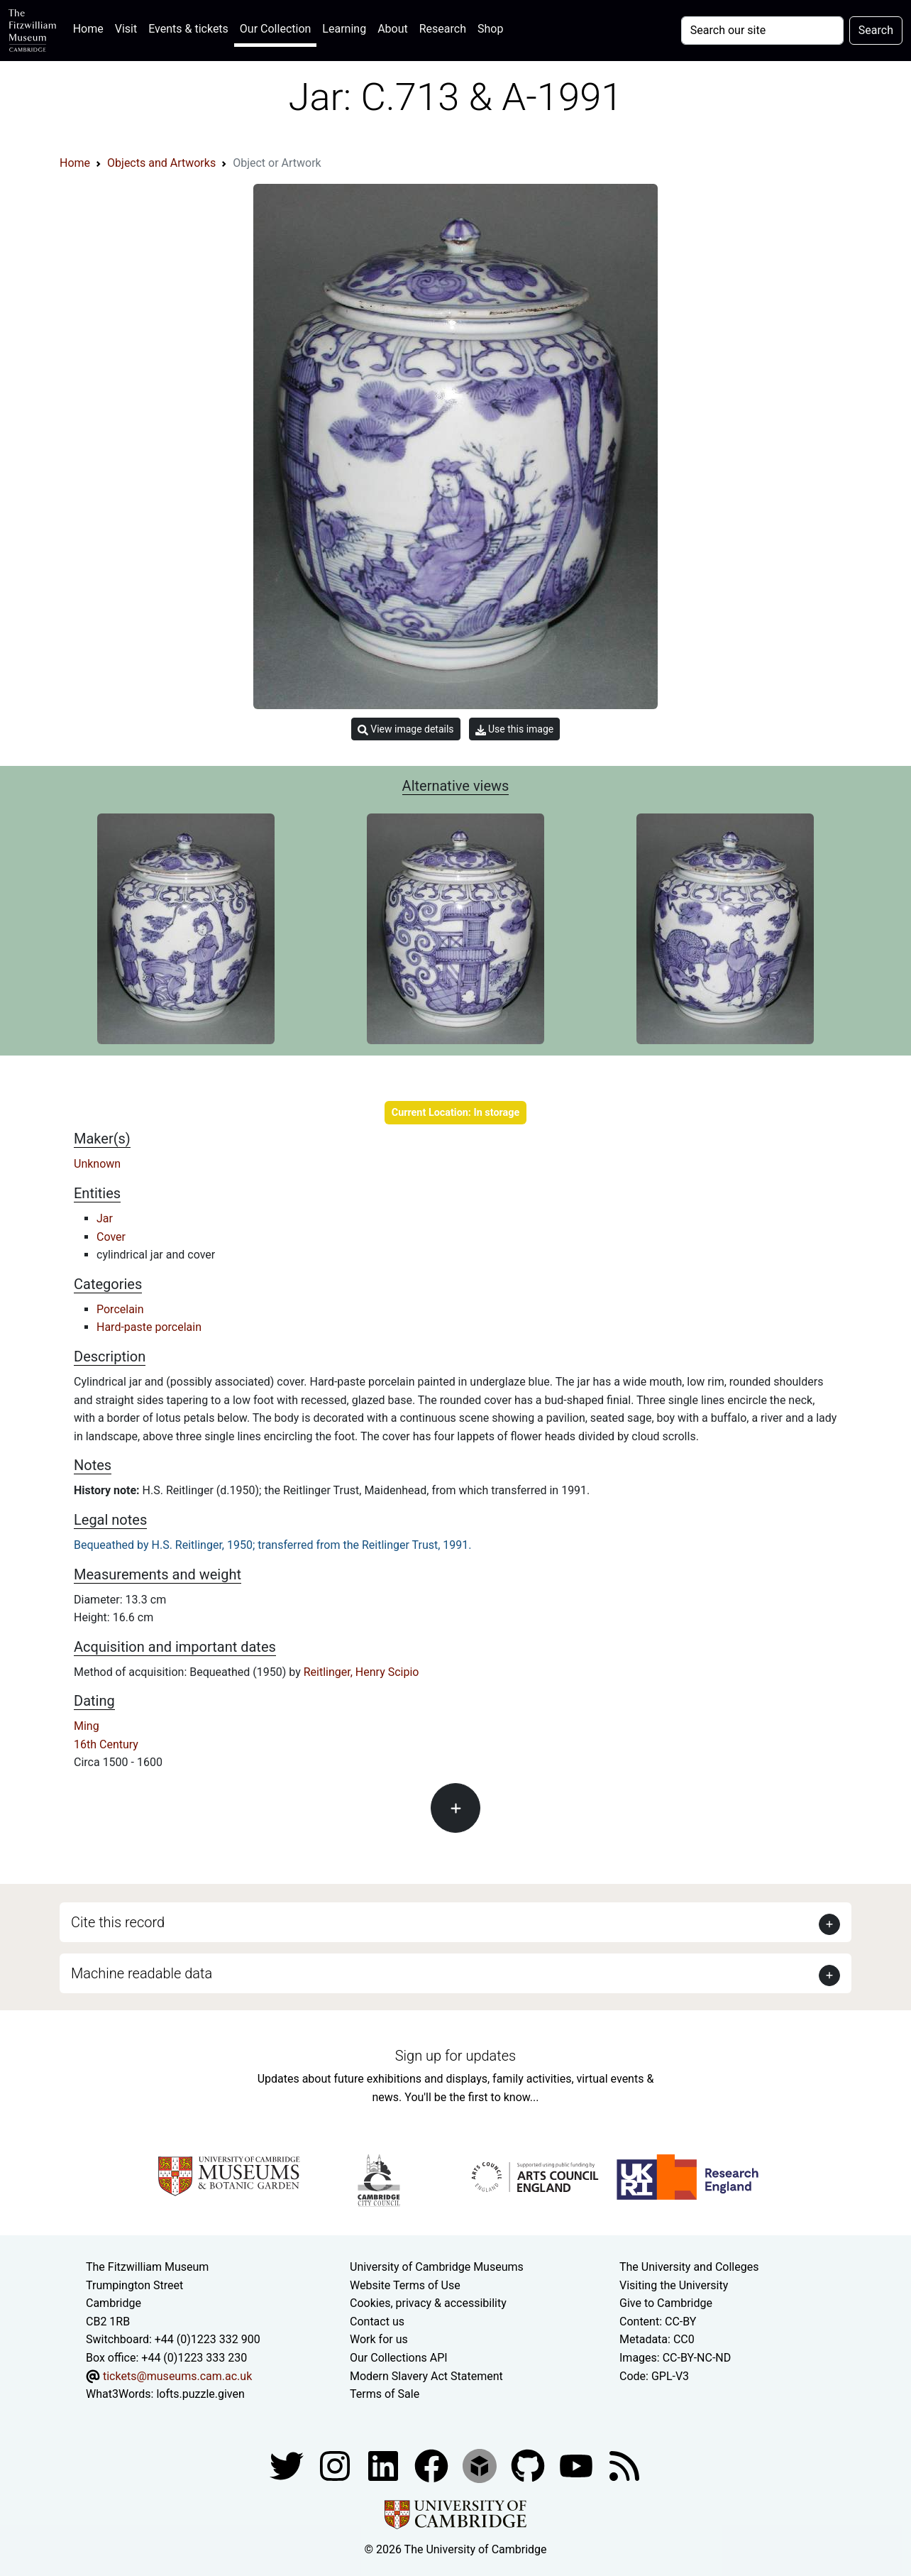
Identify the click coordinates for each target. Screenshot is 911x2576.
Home (91, 27)
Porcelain (120, 1309)
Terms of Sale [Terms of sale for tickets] (384, 2394)
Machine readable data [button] (141, 1973)
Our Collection (275, 28)
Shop (490, 28)
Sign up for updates (455, 2055)
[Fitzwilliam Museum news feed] (624, 2465)
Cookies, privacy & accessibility (428, 2303)
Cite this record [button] (118, 1922)
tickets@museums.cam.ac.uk (177, 2376)
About (392, 28)
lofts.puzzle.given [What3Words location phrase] (200, 2394)
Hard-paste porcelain (148, 1327)
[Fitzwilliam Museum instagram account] (336, 2465)
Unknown (97, 1164)
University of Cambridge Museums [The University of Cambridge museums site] (437, 2267)
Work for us (379, 2339)
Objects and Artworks (161, 163)
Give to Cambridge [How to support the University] (665, 2303)
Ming (86, 1726)
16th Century (106, 1744)
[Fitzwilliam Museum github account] (529, 2465)
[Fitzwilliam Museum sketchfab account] (481, 2465)
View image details (406, 729)
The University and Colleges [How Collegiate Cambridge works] (688, 2267)
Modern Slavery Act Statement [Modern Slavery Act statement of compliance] (426, 2376)
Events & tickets (188, 28)
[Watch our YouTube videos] (577, 2465)
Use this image (514, 729)
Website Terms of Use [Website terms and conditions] (405, 2285)
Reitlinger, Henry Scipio (361, 1672)
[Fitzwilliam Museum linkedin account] (433, 2465)
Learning (344, 28)
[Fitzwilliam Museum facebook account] (384, 2465)
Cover (111, 1237)
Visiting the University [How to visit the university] (673, 2285)
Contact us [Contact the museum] (377, 2321)
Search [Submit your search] (875, 30)
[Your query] (762, 30)
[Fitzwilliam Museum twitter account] (288, 2465)
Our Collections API (399, 2357)
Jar (104, 1218)
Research (442, 28)
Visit (126, 28)
